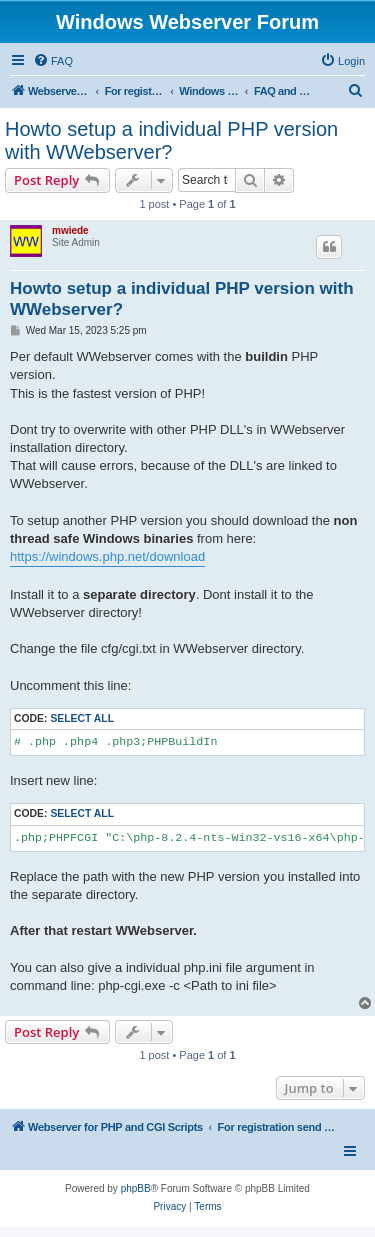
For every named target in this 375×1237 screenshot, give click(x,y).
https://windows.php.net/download (107, 556)
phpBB (136, 1188)
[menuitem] (53, 61)
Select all (82, 718)
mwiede (70, 230)
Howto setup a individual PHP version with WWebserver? (171, 140)
